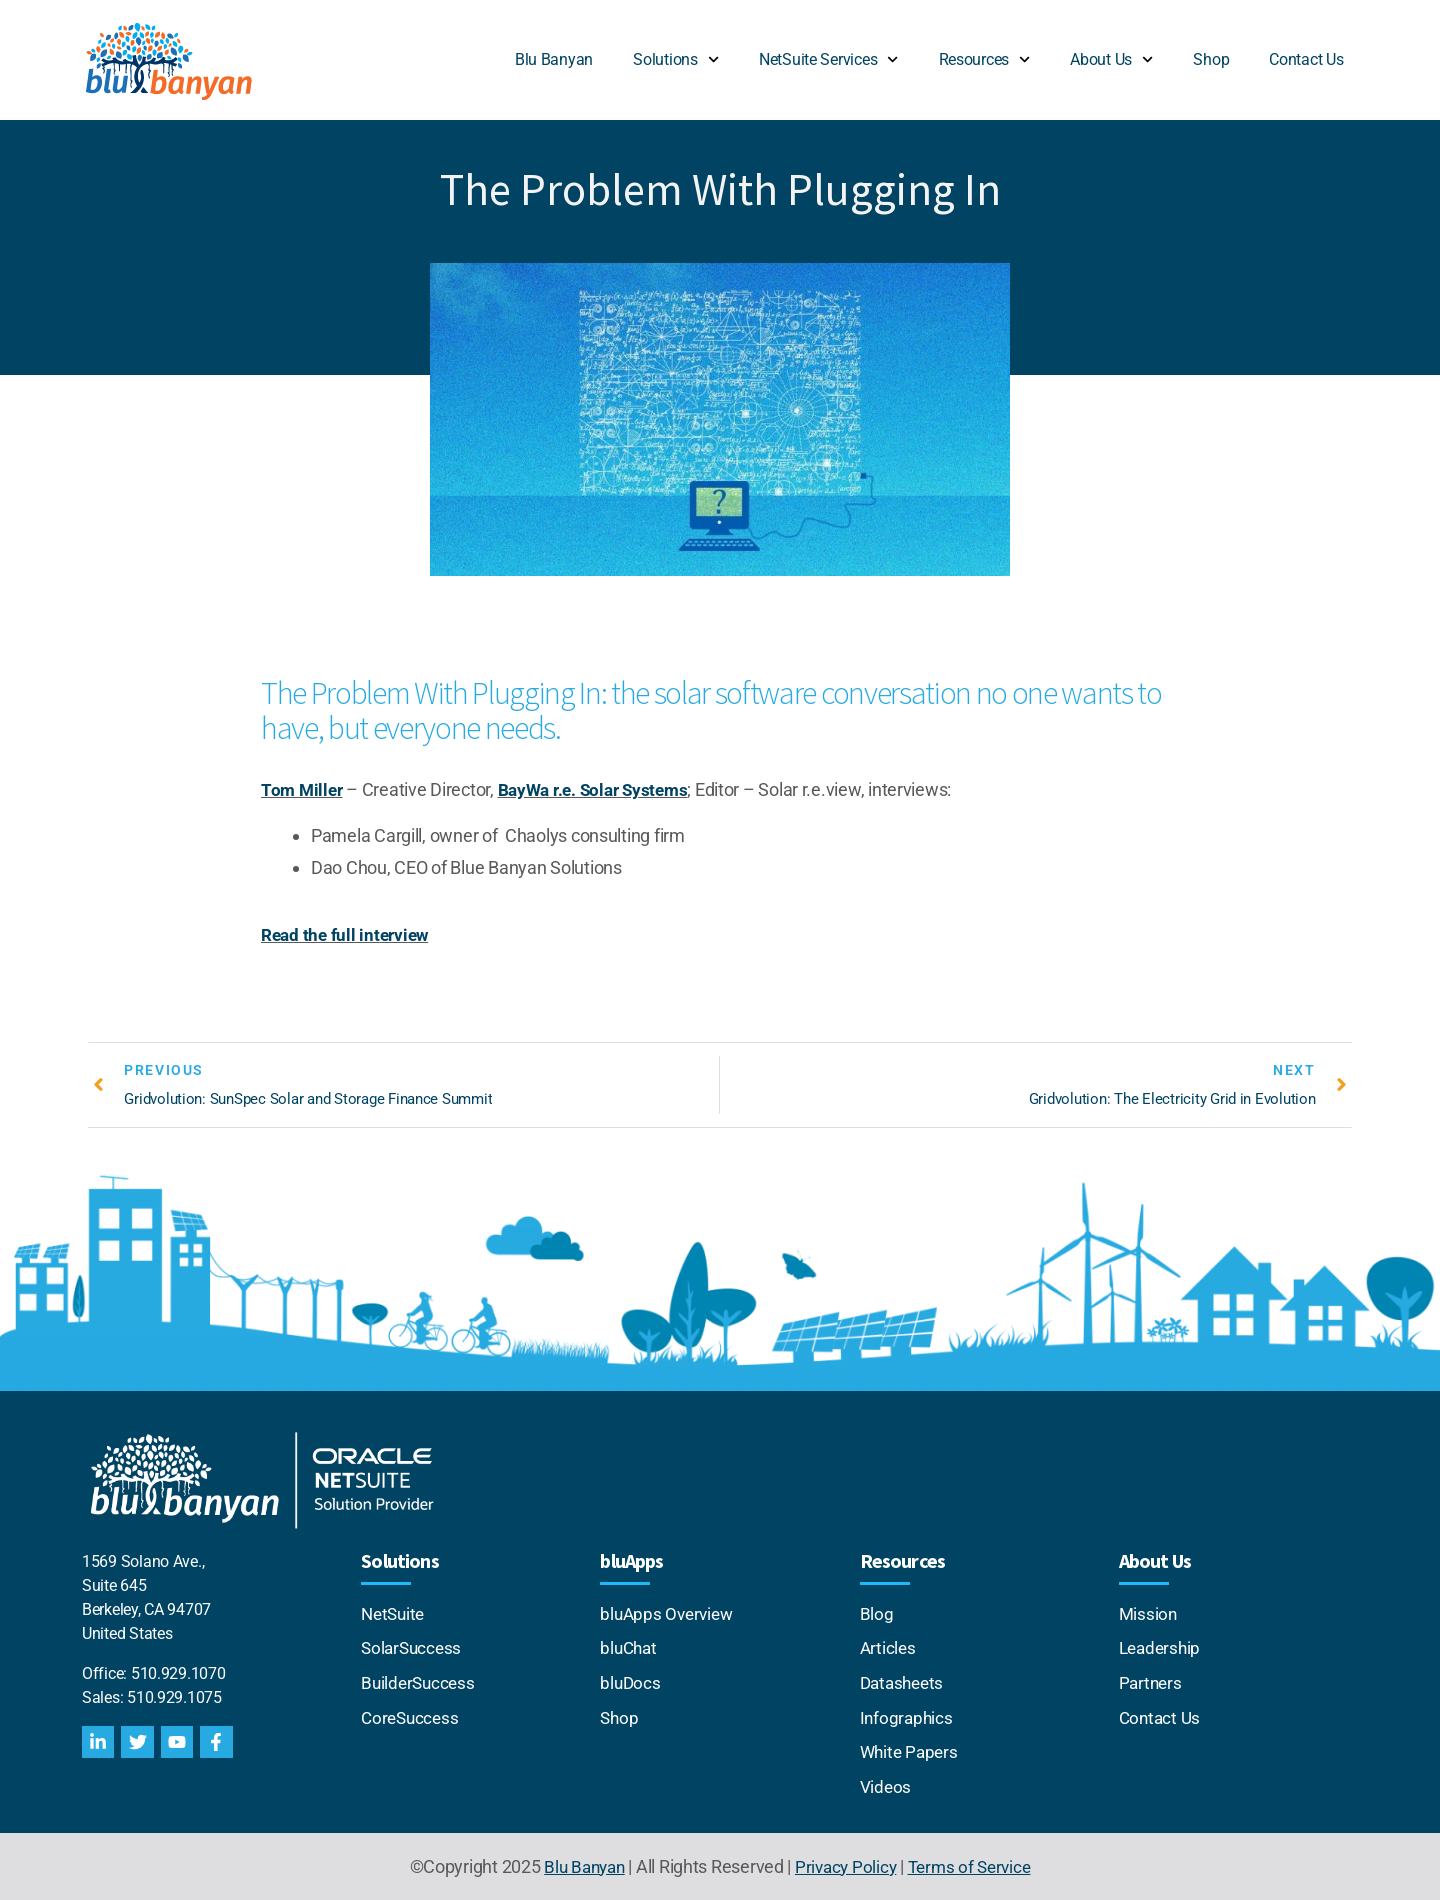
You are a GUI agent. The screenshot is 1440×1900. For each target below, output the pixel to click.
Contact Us (1306, 59)
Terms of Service (974, 1863)
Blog (877, 1614)
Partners (1152, 1682)
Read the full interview (348, 933)
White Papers (911, 1750)
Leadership (1162, 1648)
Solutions (676, 59)
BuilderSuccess (420, 1682)
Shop (1211, 59)
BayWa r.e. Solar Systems (600, 789)
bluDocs (631, 1682)
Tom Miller (303, 789)
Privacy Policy (845, 1863)
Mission (1149, 1614)
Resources (985, 59)
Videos (886, 1784)
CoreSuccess (412, 1716)
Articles (889, 1648)
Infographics (908, 1716)
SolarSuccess (413, 1648)
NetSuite (397, 1614)
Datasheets (904, 1682)
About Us (1111, 59)
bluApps (631, 1561)
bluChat (630, 1648)
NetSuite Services (829, 59)
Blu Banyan (554, 59)
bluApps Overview (669, 1614)
